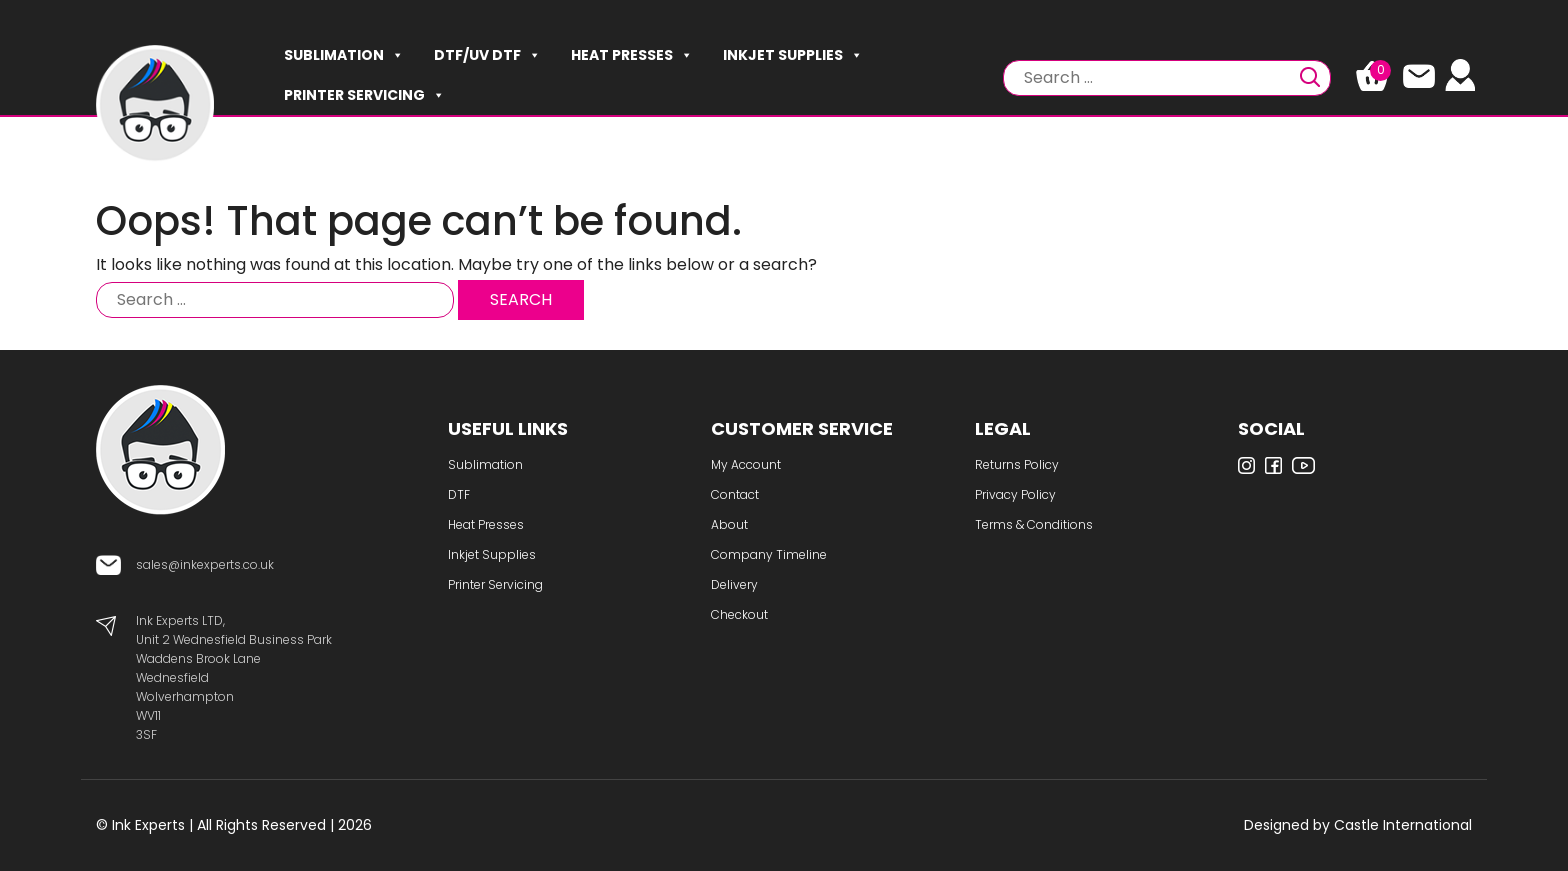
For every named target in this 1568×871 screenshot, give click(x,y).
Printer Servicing (364, 95)
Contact (735, 494)
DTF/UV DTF (487, 55)
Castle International (1403, 825)
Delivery (734, 584)
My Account (746, 464)
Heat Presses (632, 55)
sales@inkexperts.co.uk (205, 564)
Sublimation (344, 55)
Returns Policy (1017, 464)
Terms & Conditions (1034, 524)
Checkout (739, 614)
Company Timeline (769, 554)
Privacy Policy (1015, 494)
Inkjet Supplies (793, 55)
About (729, 524)
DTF (459, 494)
